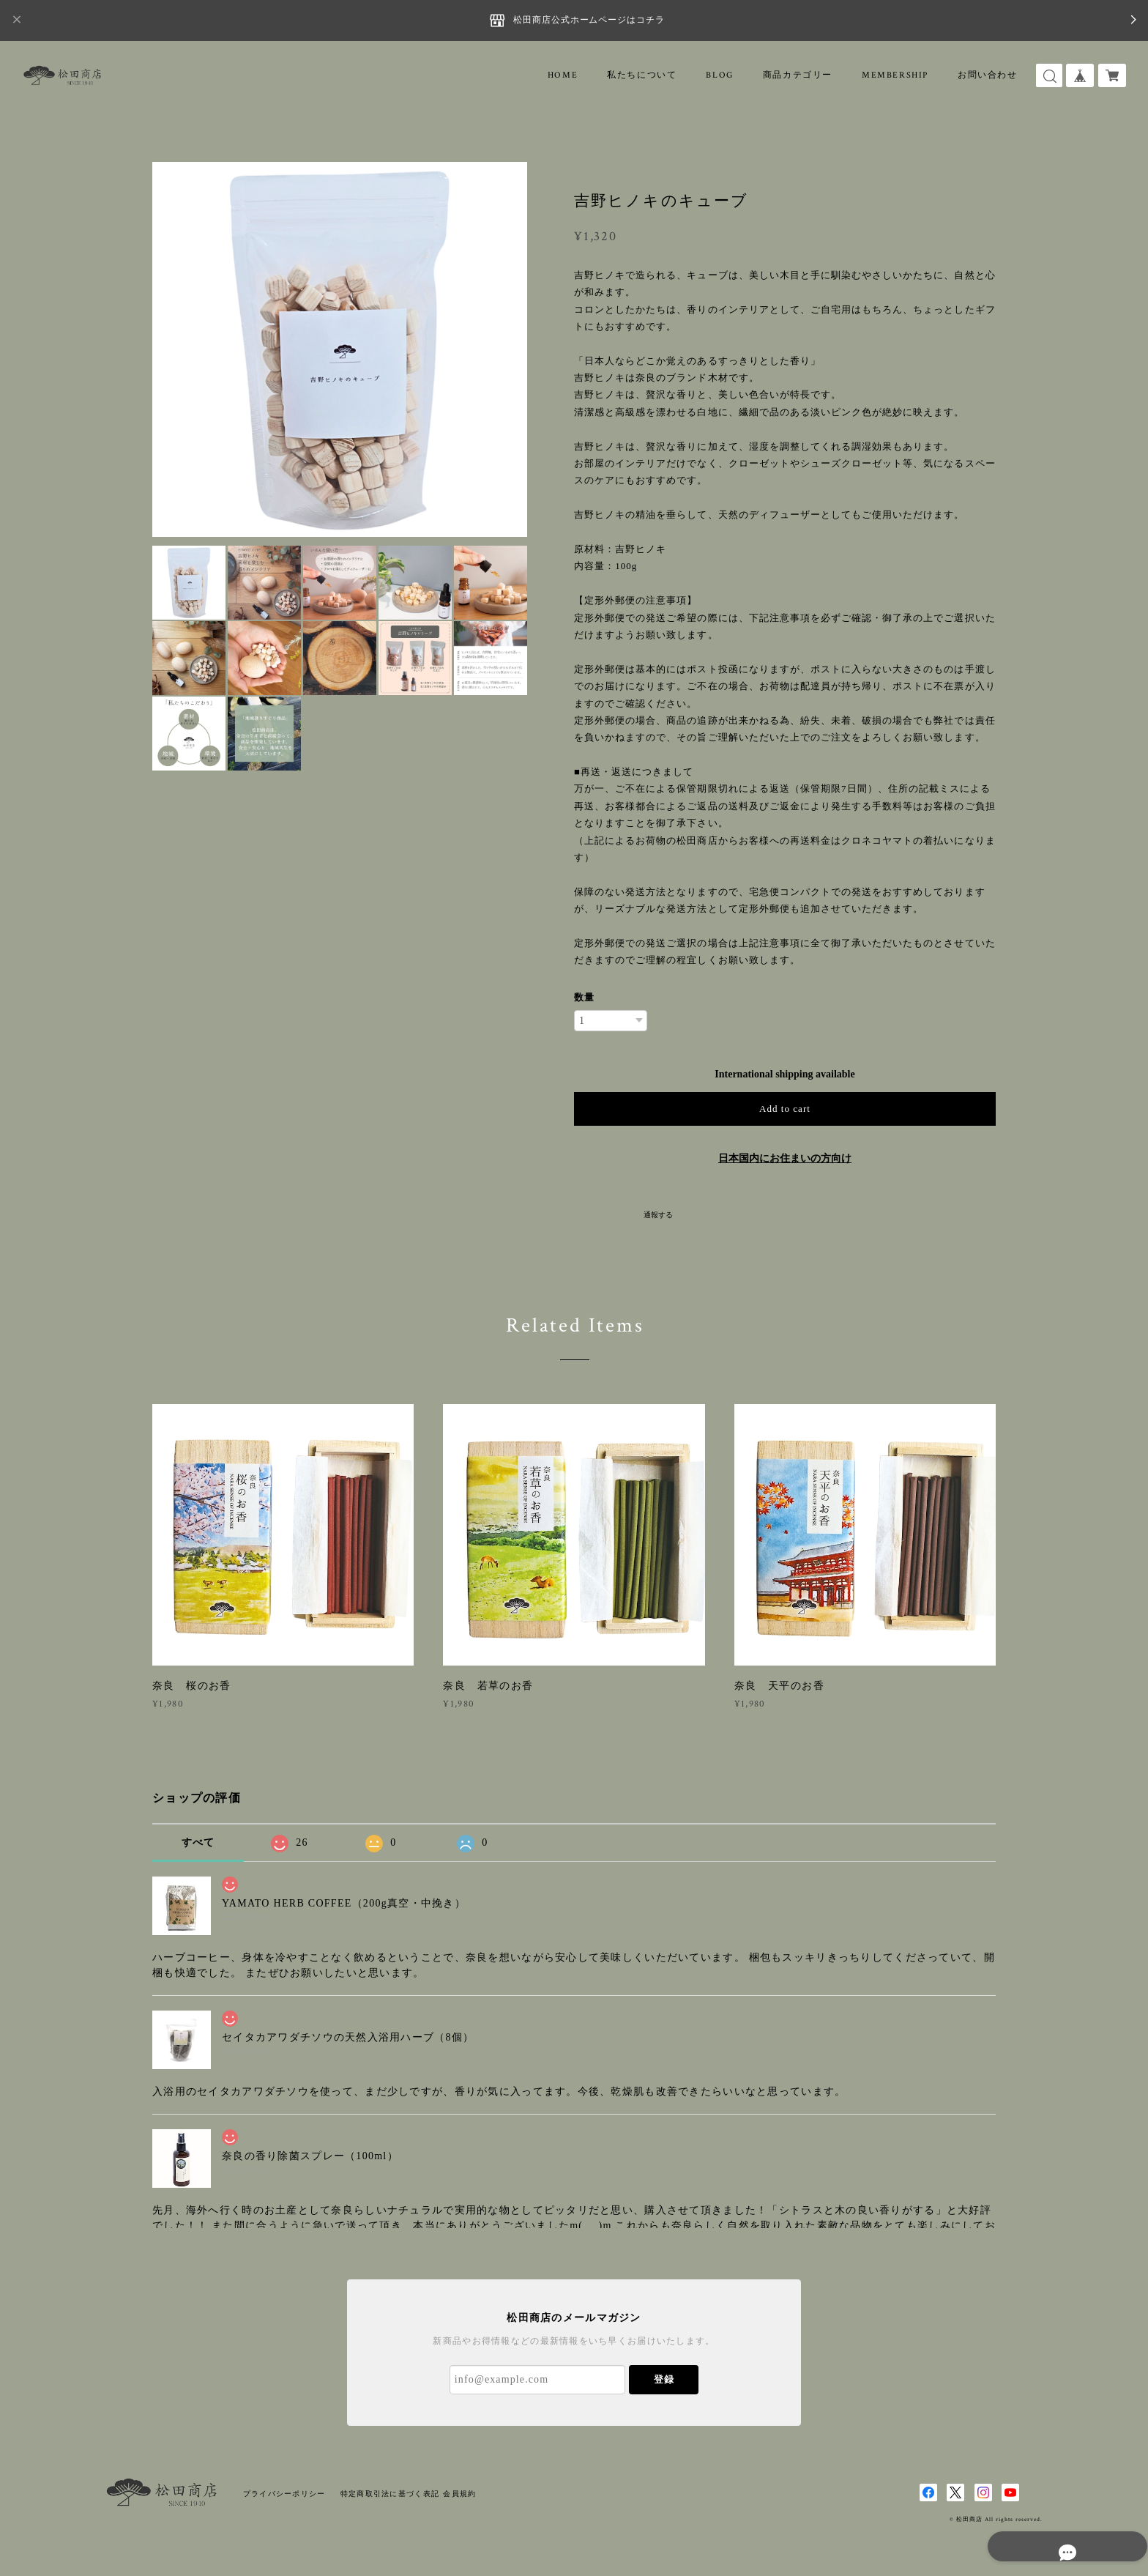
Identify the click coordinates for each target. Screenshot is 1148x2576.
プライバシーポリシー (284, 2494)
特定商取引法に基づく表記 (389, 2494)
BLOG (719, 75)
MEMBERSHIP (895, 75)
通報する (658, 1215)
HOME (563, 75)
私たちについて (641, 75)
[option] (339, 349)
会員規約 (459, 2494)
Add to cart (784, 1108)
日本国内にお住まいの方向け (784, 1158)
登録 (664, 2379)
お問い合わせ (988, 75)
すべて (198, 1842)
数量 (584, 997)
